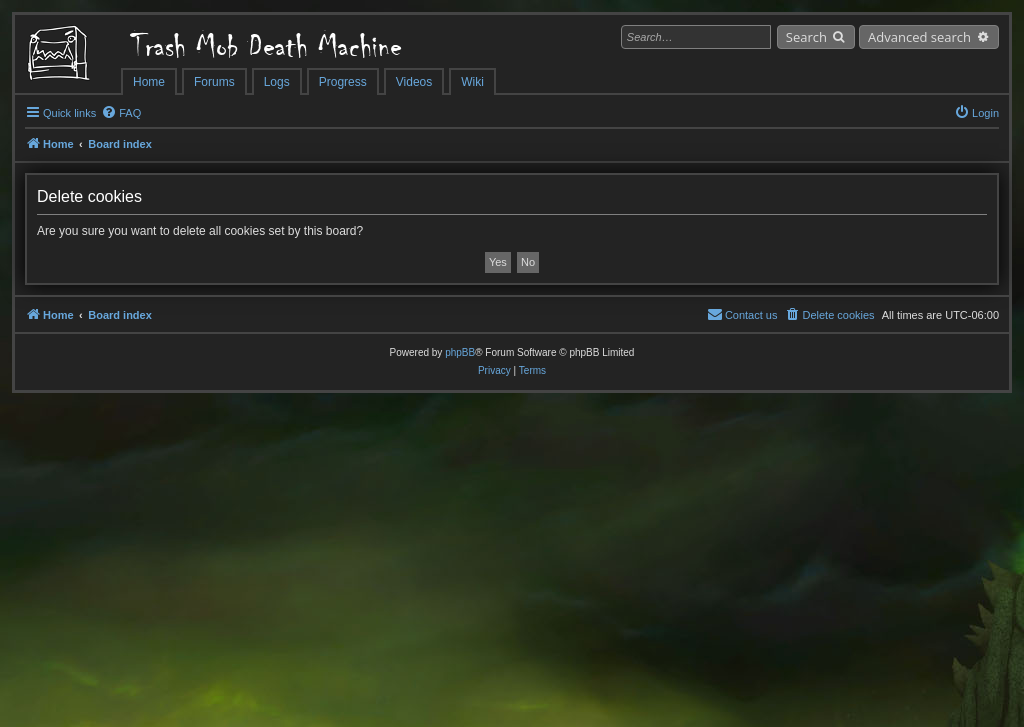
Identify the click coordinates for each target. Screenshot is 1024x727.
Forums (214, 82)
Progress (343, 82)
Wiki (472, 82)
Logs (277, 82)
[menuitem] (121, 113)
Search (806, 37)
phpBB (460, 352)
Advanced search (919, 37)
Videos (414, 82)
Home (149, 82)
